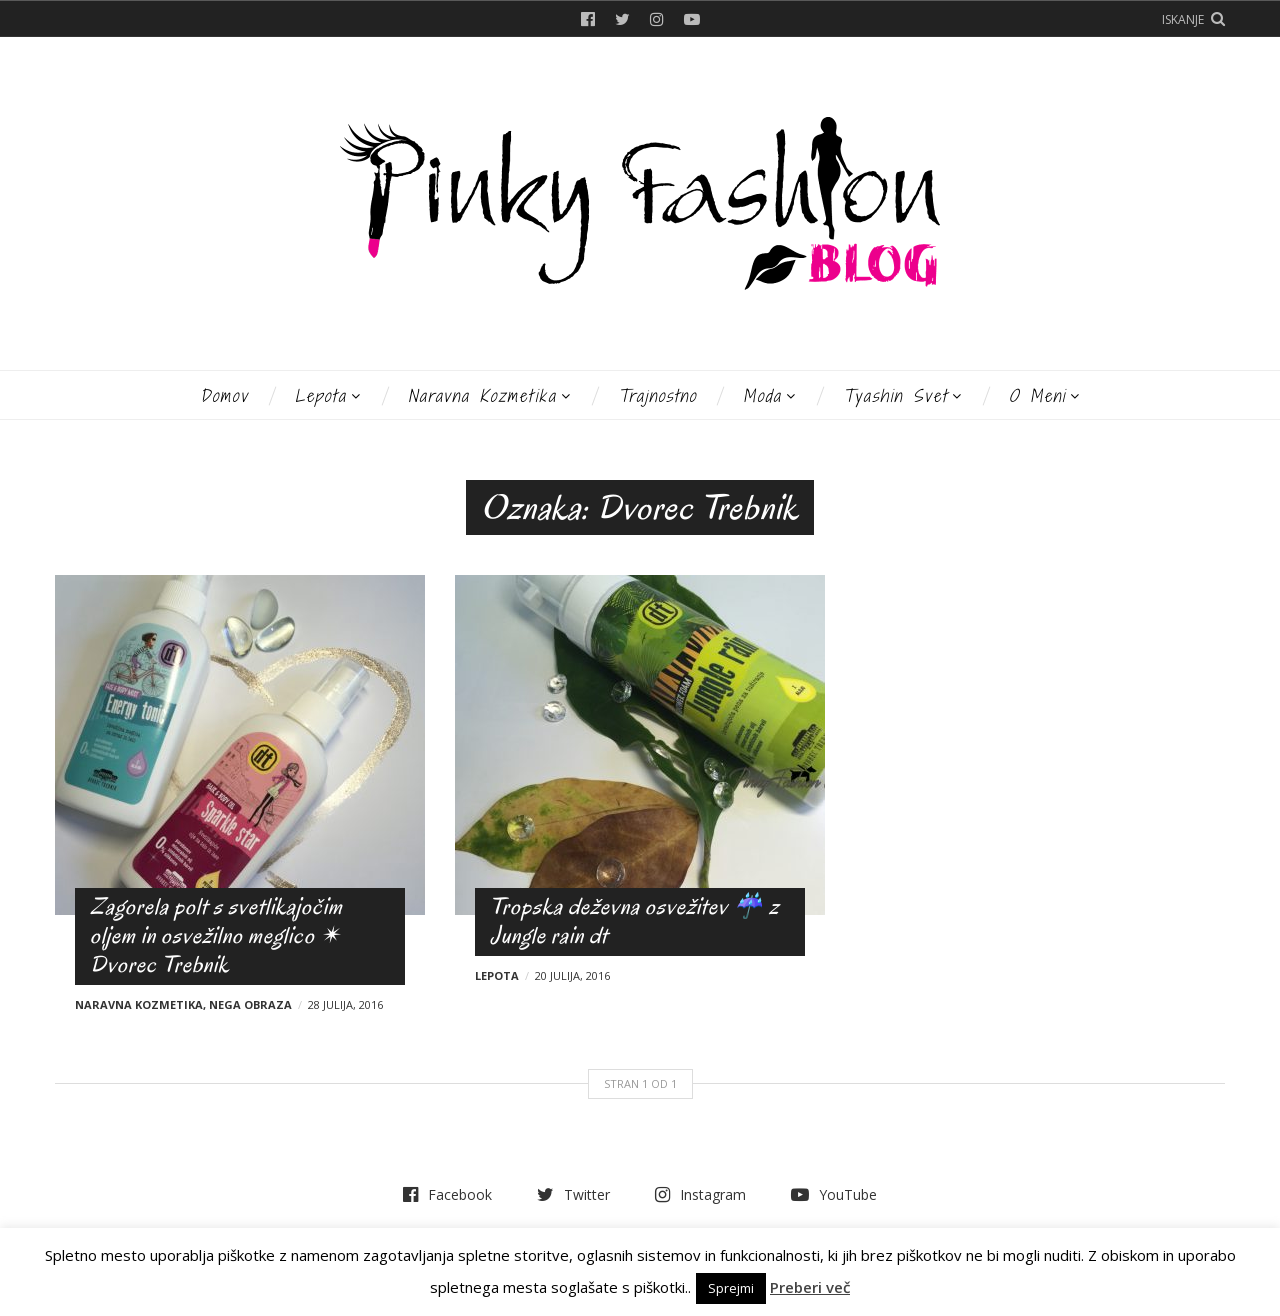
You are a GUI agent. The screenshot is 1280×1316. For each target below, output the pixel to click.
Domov (224, 395)
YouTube (692, 19)
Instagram (657, 19)
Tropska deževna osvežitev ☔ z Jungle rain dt (634, 921)
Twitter (622, 19)
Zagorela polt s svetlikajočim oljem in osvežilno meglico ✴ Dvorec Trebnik (216, 935)
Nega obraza (250, 1004)
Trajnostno (657, 395)
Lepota (321, 395)
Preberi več (810, 1287)
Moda (762, 395)
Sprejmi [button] (731, 1288)
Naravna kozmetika (482, 395)
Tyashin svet (895, 395)
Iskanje (1183, 19)
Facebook (588, 19)
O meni (1037, 395)
